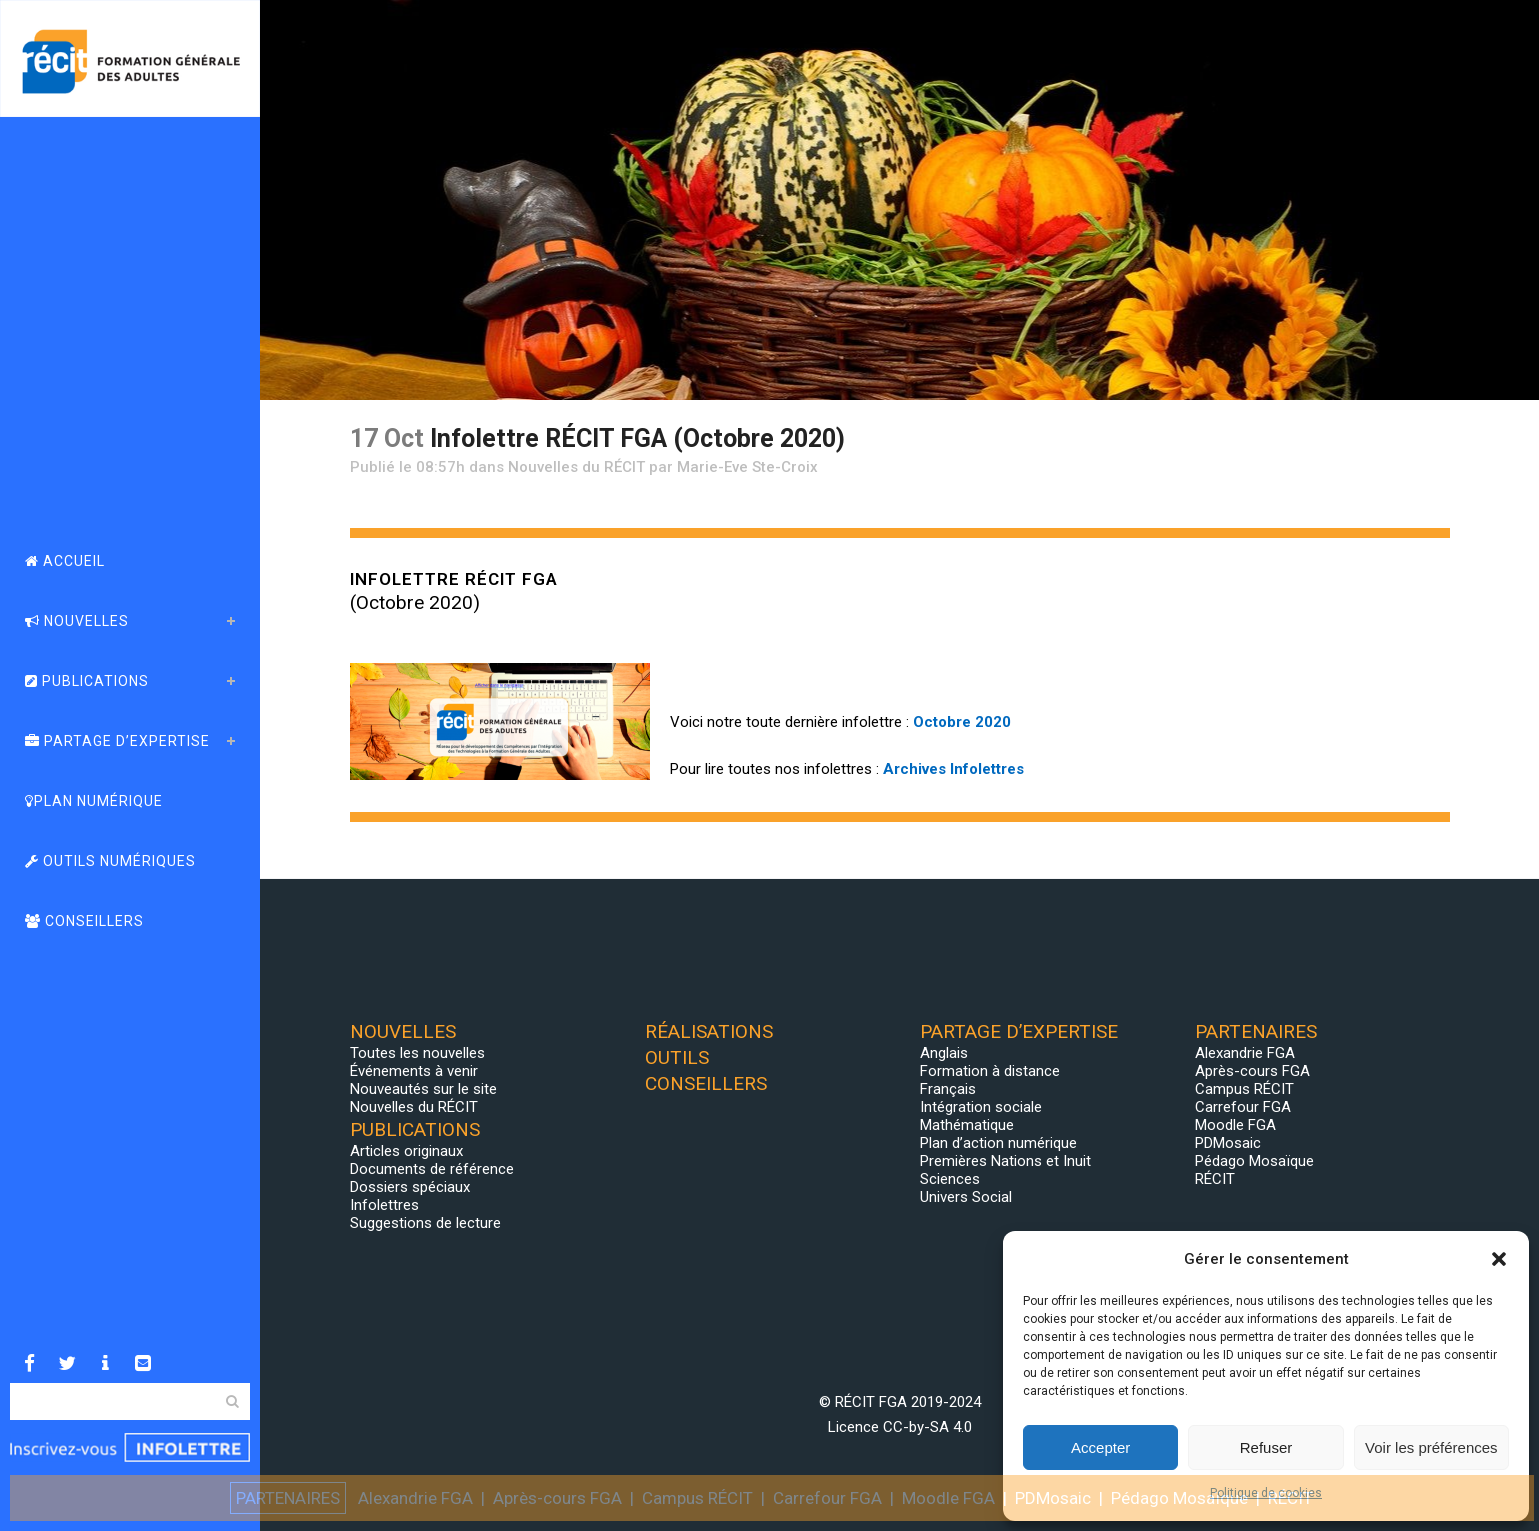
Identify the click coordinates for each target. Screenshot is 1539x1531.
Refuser (1266, 1447)
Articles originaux (406, 1151)
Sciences (950, 1179)
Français (948, 1089)
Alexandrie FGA (1245, 1053)
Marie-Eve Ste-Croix (747, 467)
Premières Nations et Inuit (1005, 1161)
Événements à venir (414, 1071)
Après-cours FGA (1252, 1071)
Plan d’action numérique (998, 1143)
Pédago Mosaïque (1254, 1161)
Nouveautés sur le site (423, 1089)
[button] (1499, 1259)
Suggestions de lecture (425, 1223)
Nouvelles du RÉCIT (576, 467)
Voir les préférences (1431, 1447)
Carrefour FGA (1243, 1107)
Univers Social (966, 1197)
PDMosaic (1228, 1143)
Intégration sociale (981, 1107)
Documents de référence (432, 1169)
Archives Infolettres (953, 769)
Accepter (1100, 1447)
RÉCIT (1215, 1179)
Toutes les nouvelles (417, 1053)
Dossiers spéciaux (410, 1187)
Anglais (944, 1053)
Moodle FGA (1235, 1125)
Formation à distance (990, 1071)
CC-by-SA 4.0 (927, 1427)
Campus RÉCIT (1244, 1089)
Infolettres (384, 1205)
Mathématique (967, 1125)
